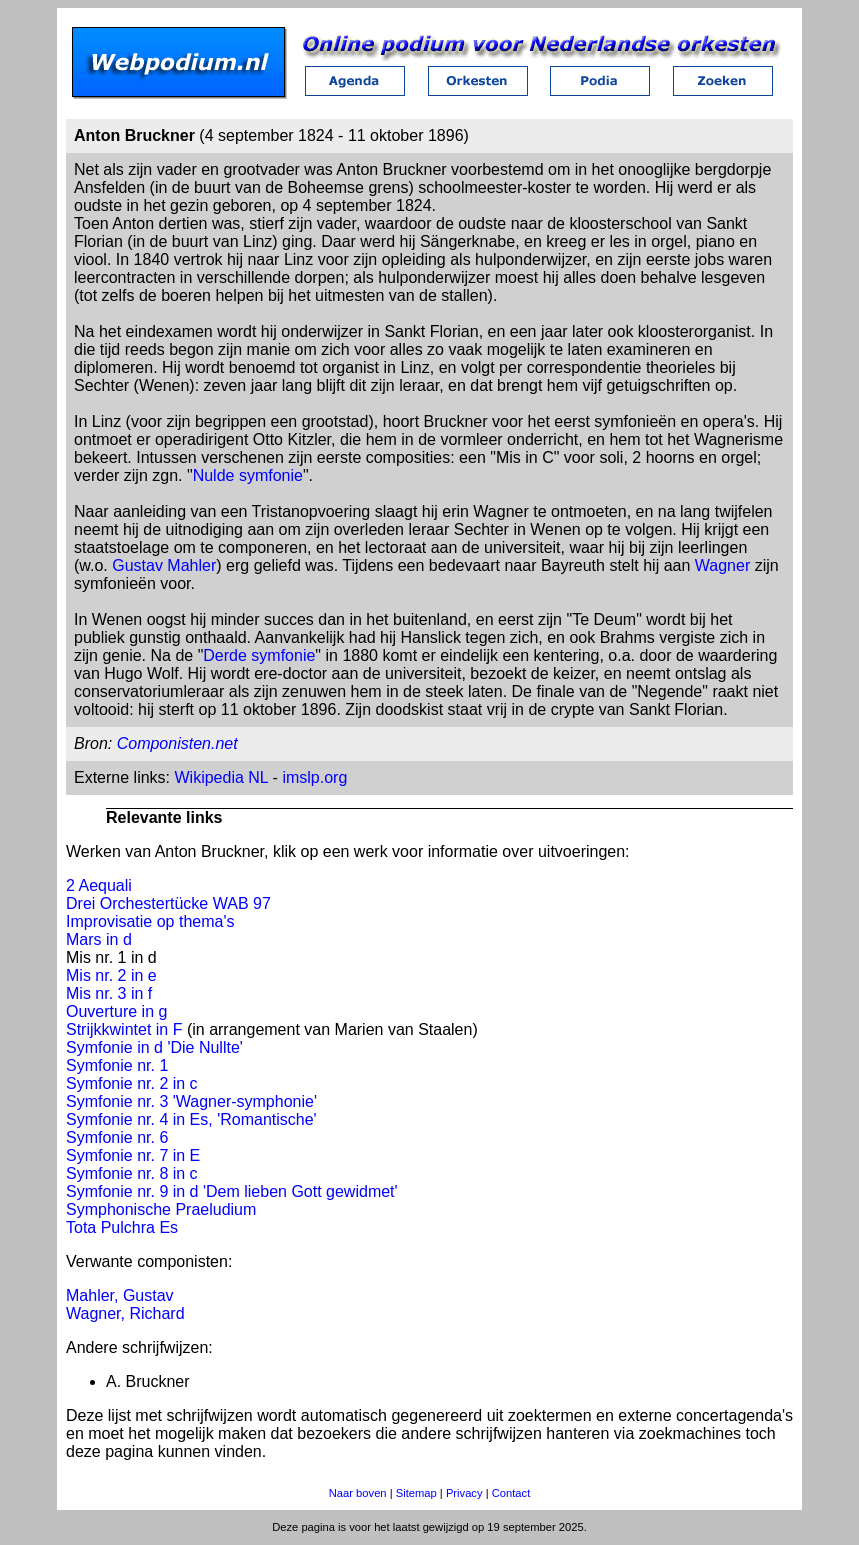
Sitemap (416, 1493)
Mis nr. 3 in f (109, 993)
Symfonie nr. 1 (117, 1065)
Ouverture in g (116, 1011)
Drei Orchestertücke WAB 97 (168, 903)
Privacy (464, 1493)
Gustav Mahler (164, 565)
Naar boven (358, 1493)
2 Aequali (99, 885)
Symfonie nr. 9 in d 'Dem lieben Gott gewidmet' (232, 1191)
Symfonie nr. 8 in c (132, 1173)
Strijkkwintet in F (124, 1029)
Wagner (722, 565)
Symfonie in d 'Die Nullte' (154, 1047)
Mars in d (99, 939)
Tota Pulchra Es (122, 1227)
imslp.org (314, 777)
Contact (511, 1493)
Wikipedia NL (221, 777)
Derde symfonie (259, 655)
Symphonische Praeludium (161, 1209)
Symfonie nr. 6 (117, 1137)
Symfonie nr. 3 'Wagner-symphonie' (191, 1101)
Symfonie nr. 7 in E (133, 1155)
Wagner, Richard (125, 1313)
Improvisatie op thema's (150, 921)
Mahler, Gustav (120, 1295)
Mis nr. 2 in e (111, 975)
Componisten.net (177, 743)
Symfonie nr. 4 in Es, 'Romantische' (191, 1119)
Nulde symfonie (248, 475)
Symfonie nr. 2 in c (132, 1083)
